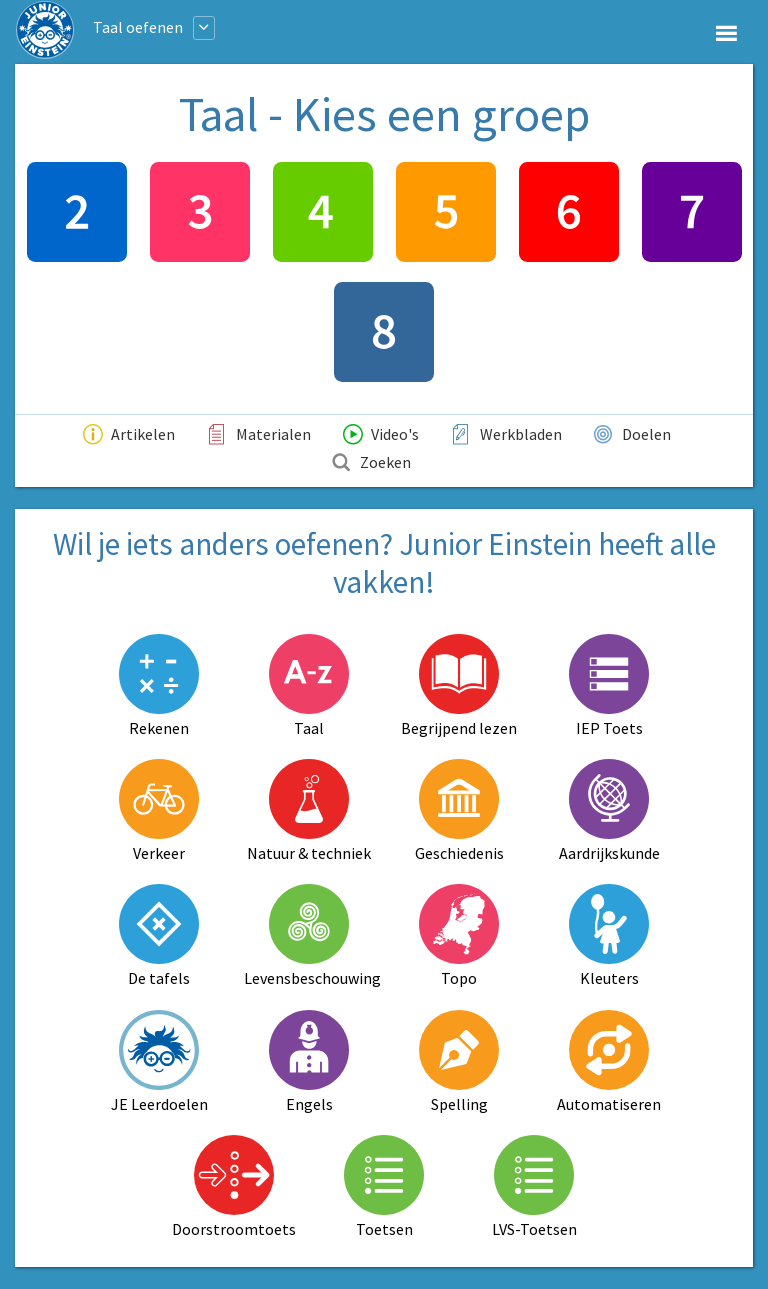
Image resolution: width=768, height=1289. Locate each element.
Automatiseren (609, 1062)
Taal (309, 686)
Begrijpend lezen (459, 686)
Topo (459, 936)
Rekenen (159, 686)
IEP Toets (609, 686)
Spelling (459, 1062)
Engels (309, 1062)
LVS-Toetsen (534, 1187)
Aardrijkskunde (609, 811)
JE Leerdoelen (159, 1062)
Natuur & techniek (309, 811)
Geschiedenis (459, 811)
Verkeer (159, 811)
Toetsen (384, 1187)
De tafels (159, 936)
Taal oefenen (138, 27)
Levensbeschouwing (309, 936)
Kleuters (609, 936)
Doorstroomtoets (234, 1187)
